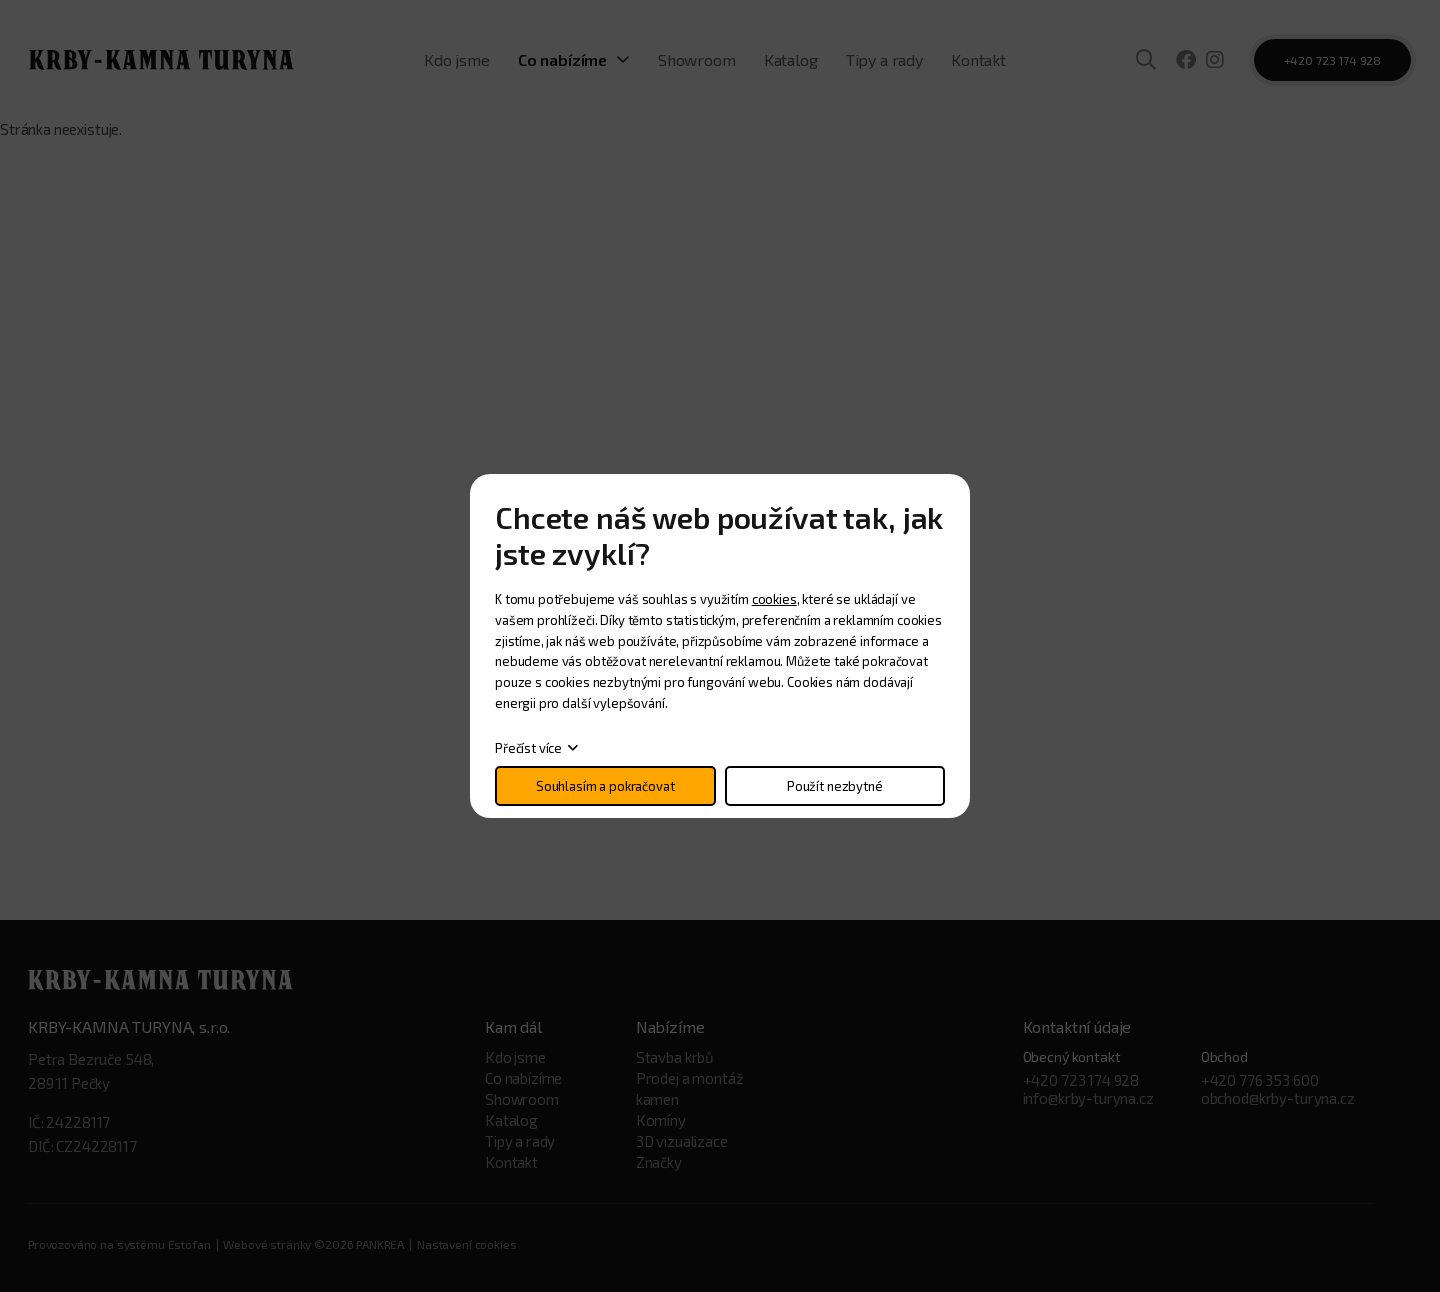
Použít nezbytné (835, 786)
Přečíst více (528, 748)
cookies (774, 599)
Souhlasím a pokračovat (605, 786)
